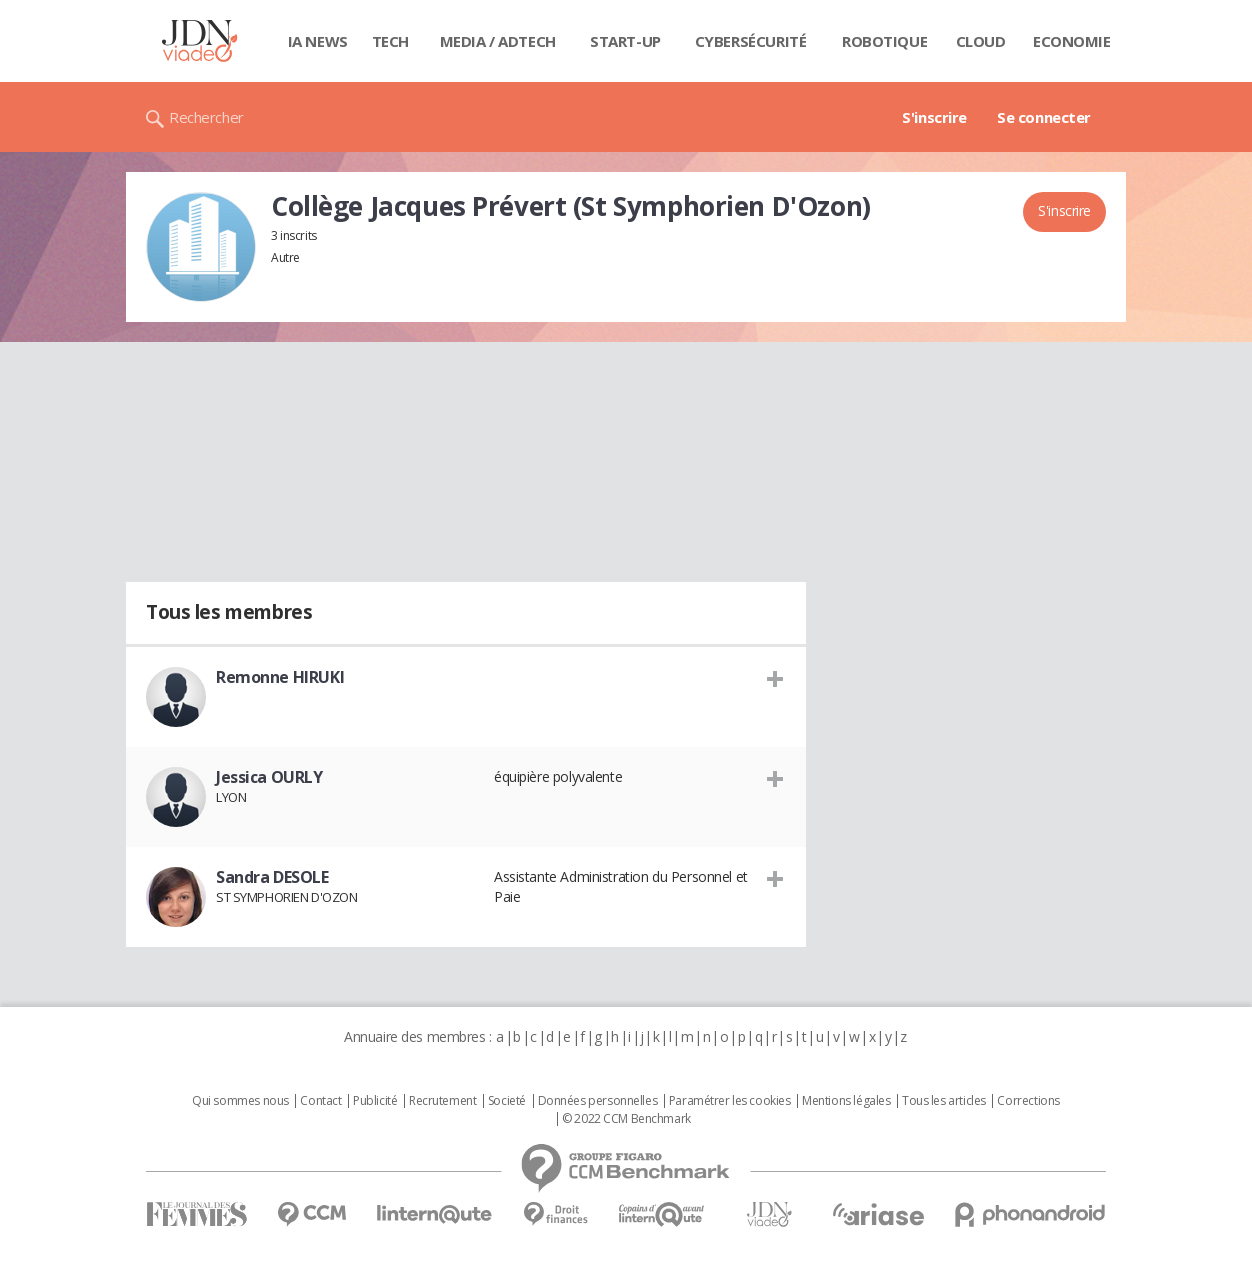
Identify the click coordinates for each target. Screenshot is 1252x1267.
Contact (320, 1101)
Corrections (1028, 1101)
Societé (507, 1101)
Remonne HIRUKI (280, 677)
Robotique (884, 41)
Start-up (625, 41)
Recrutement (442, 1101)
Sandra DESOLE (272, 877)
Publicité (375, 1101)
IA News (318, 41)
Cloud (981, 41)
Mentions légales (846, 1101)
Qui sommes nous (240, 1101)
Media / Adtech (498, 41)
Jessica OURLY (269, 777)
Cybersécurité (751, 41)
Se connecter (1044, 117)
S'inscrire (934, 117)
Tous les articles (944, 1101)
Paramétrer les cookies (730, 1101)
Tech (390, 41)
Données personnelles (598, 1101)
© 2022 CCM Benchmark (626, 1119)
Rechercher (206, 117)
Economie (1072, 41)
